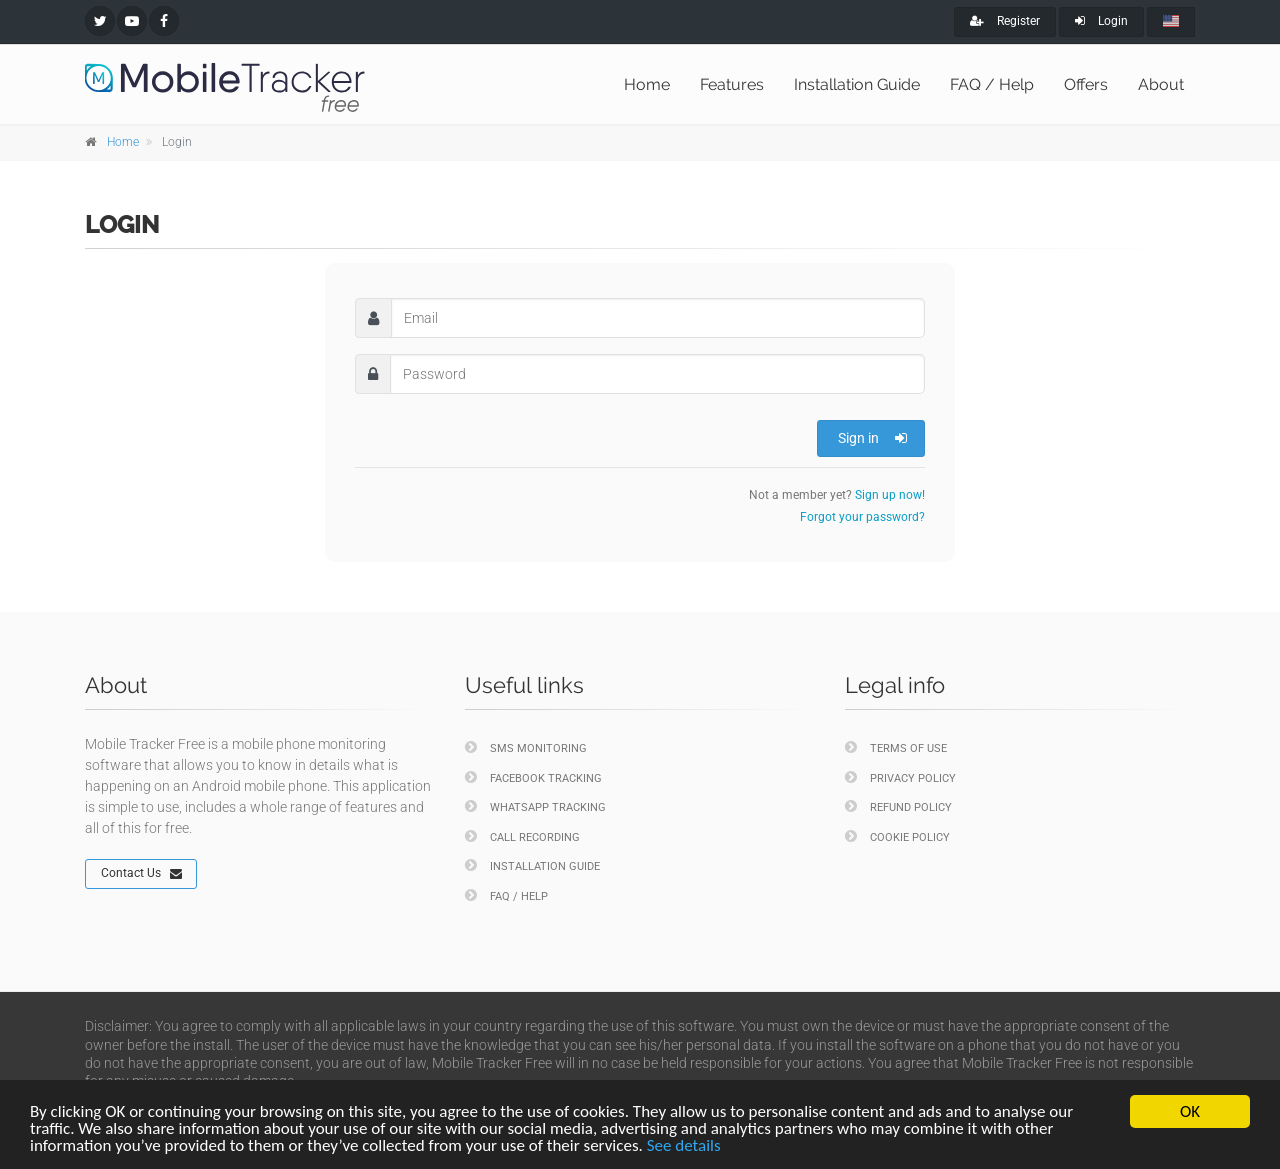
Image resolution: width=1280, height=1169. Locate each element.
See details (684, 1145)
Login (1101, 21)
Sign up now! (890, 495)
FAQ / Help (992, 84)
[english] (1171, 22)
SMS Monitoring (526, 747)
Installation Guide (857, 84)
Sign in (872, 438)
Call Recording (522, 836)
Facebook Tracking (533, 777)
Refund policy (898, 806)
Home (647, 84)
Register (1005, 21)
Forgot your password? (862, 517)
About (1161, 84)
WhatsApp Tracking (535, 806)
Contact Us (141, 874)
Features (732, 84)
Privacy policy (900, 777)
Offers (1086, 84)
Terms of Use (896, 747)
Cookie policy (897, 836)
